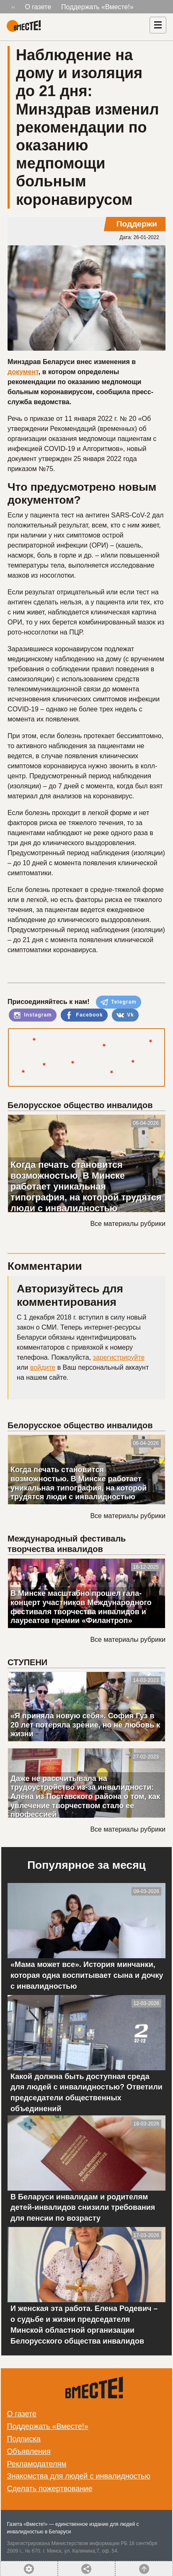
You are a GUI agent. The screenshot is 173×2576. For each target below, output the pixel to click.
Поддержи (136, 223)
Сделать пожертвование (50, 2488)
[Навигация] (158, 25)
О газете (38, 6)
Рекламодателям (37, 2464)
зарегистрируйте (119, 1357)
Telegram (119, 1002)
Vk (125, 1015)
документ (23, 371)
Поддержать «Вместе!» (97, 6)
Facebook (84, 1015)
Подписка (24, 2439)
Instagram (32, 1015)
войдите (42, 1367)
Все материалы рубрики (127, 1223)
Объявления (29, 2451)
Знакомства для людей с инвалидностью (78, 2476)
